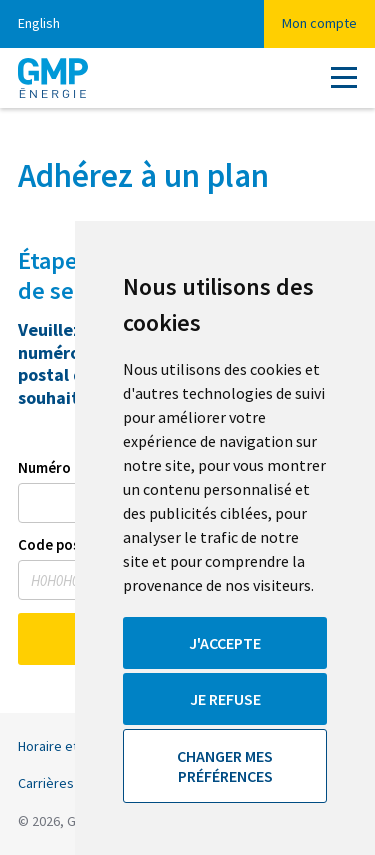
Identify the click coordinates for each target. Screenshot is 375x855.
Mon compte (319, 23)
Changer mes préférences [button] (225, 766)
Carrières (46, 783)
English (39, 23)
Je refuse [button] (225, 699)
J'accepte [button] (225, 643)
